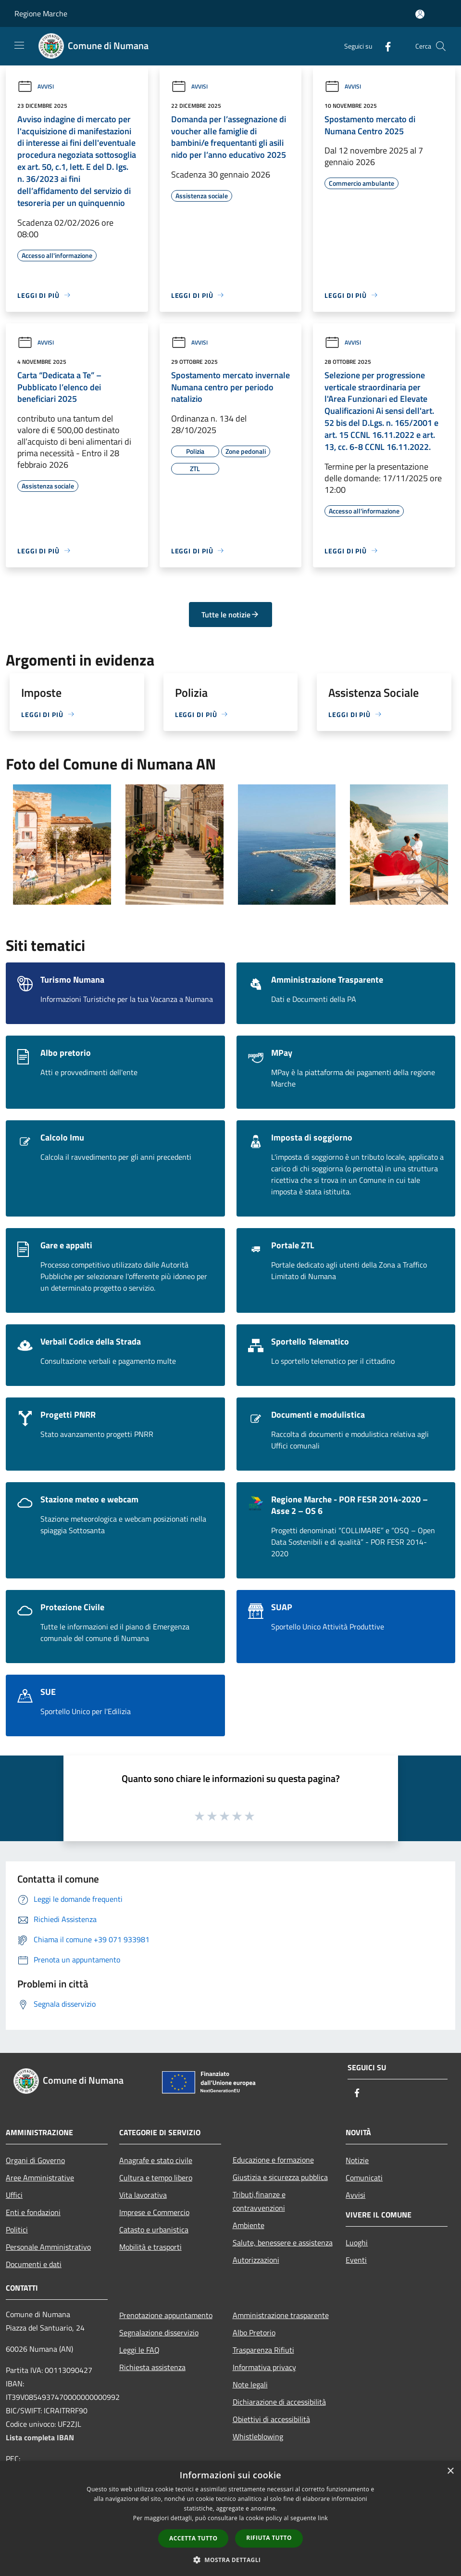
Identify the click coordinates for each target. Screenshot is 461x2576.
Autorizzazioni (256, 2260)
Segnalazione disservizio (159, 2332)
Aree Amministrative (40, 2177)
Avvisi (35, 86)
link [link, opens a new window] (323, 2518)
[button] (230, 2559)
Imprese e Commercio (154, 2212)
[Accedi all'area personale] (420, 14)
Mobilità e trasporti (150, 2247)
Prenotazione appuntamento (165, 2315)
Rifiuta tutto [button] (269, 2538)
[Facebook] (384, 45)
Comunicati (364, 2177)
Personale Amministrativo (48, 2247)
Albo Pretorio (254, 2332)
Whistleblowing (258, 2436)
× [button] (450, 2471)
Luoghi (357, 2242)
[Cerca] (441, 46)
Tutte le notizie (230, 614)
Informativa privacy (264, 2367)
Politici (17, 2229)
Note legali (250, 2384)
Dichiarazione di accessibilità (279, 2402)
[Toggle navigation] (19, 45)
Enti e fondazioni (33, 2212)
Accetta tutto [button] (193, 2538)
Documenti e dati (34, 2264)
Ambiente (248, 2225)
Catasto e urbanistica (153, 2229)
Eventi (356, 2260)
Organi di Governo (35, 2160)
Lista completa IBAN (40, 2437)
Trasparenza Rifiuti (263, 2350)
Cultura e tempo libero (155, 2177)
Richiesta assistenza (152, 2367)
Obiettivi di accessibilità (271, 2419)
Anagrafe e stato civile (155, 2160)
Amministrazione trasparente (281, 2315)
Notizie (357, 2160)
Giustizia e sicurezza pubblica (280, 2177)
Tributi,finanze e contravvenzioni (259, 2201)
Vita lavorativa (143, 2195)
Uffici (14, 2195)
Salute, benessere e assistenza (283, 2242)
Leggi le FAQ (139, 2350)
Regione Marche (40, 13)
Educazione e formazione (273, 2160)
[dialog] (230, 2518)
